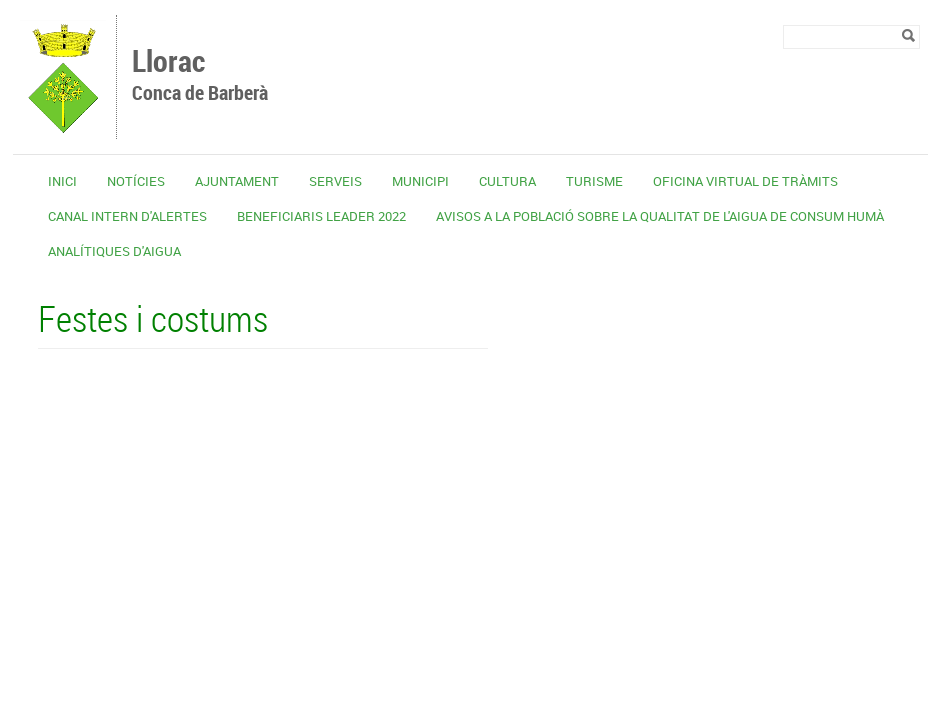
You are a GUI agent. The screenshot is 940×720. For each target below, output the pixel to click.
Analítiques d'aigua (114, 251)
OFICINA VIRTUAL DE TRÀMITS (745, 181)
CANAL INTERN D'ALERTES (127, 216)
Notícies (136, 181)
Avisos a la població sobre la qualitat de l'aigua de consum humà (660, 216)
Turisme (594, 181)
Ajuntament (237, 181)
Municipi (420, 181)
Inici (62, 181)
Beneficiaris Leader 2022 (321, 216)
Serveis (335, 181)
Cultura (507, 181)
